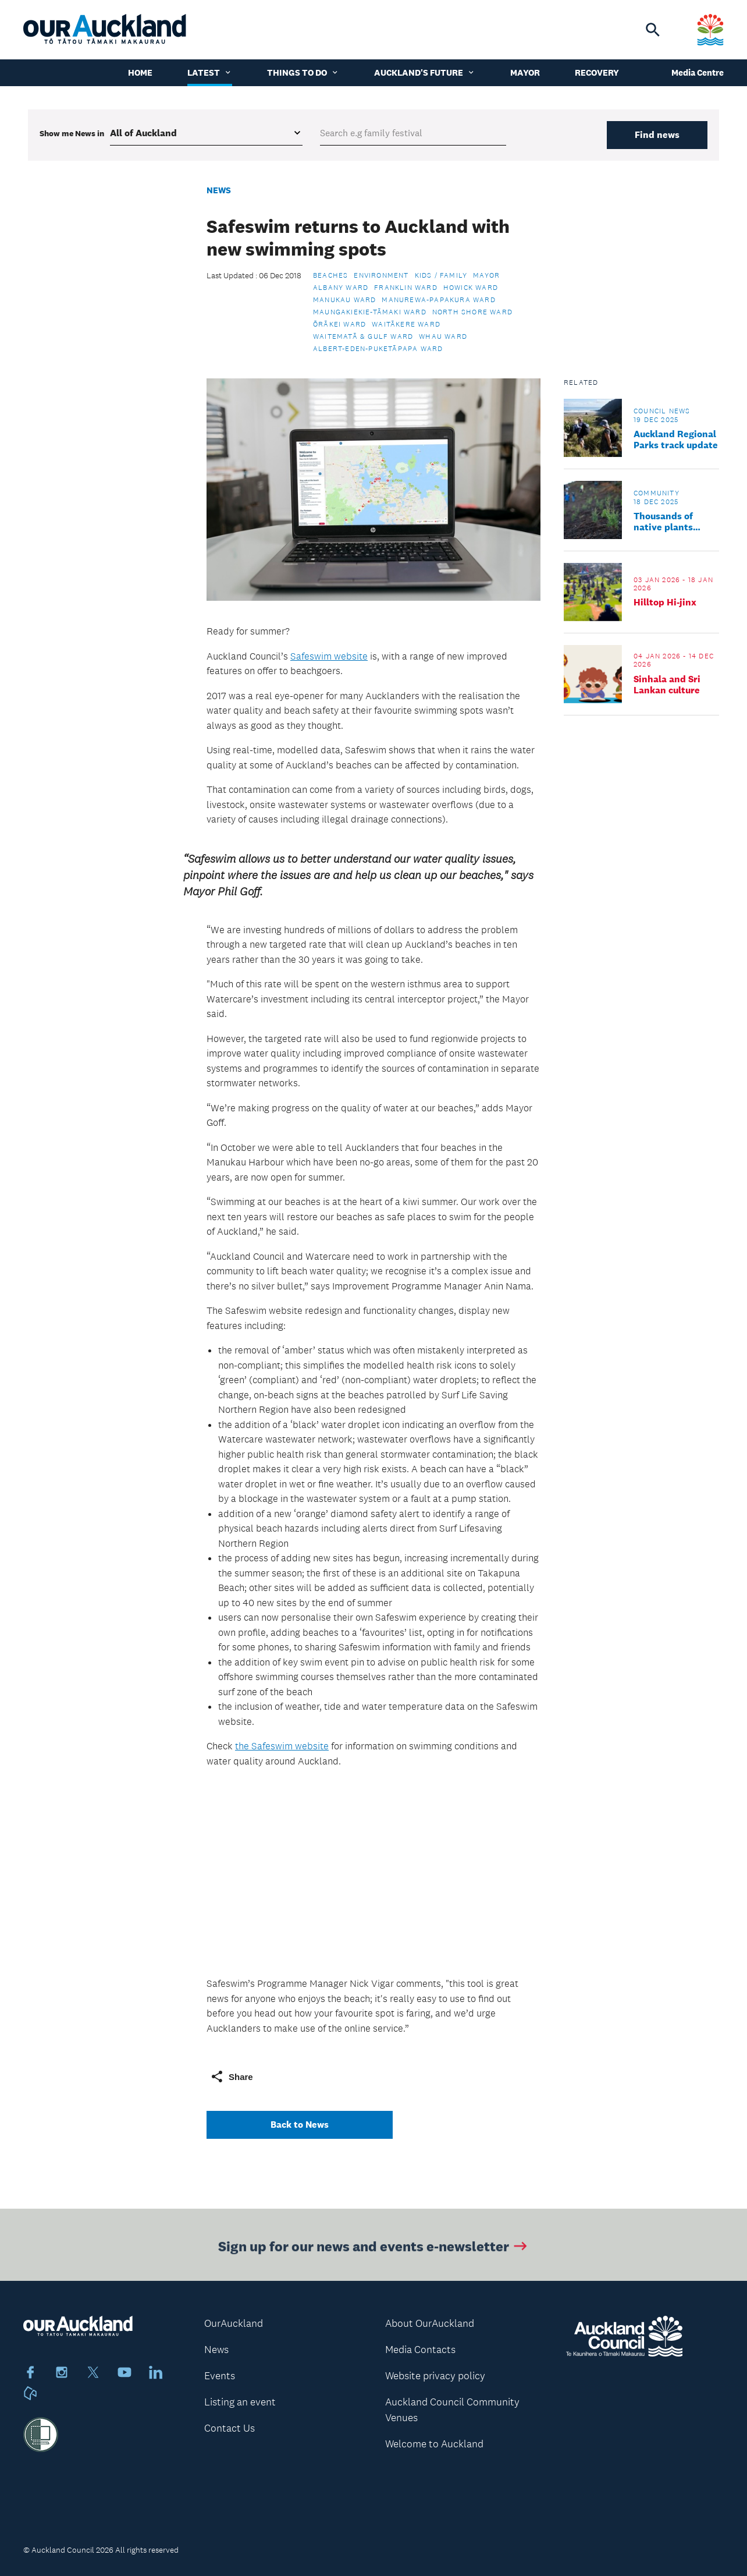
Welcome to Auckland (434, 2443)
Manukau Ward (344, 299)
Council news (662, 411)
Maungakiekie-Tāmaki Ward (369, 312)
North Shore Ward (472, 312)
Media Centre (697, 72)
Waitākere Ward (406, 324)
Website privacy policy (435, 2375)
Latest (209, 72)
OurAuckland (233, 2323)
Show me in (72, 133)
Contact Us (229, 2428)
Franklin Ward (405, 287)
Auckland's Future (424, 72)
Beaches (330, 275)
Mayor (525, 72)
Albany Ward (340, 287)
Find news (657, 135)
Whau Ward (443, 336)
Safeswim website (329, 656)
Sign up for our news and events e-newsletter (373, 2249)
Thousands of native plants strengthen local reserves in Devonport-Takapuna (670, 522)
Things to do (303, 72)
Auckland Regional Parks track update (676, 439)
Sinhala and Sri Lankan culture (667, 685)
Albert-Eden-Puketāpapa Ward (378, 348)
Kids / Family (441, 275)
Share (231, 2077)
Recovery (597, 72)
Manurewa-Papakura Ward (438, 299)
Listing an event (240, 2402)
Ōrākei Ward (339, 324)
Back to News (300, 2124)
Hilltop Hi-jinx (665, 602)
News (219, 190)
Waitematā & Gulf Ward (363, 336)
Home (140, 72)
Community (657, 493)
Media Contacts (420, 2349)
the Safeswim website (282, 1746)
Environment (381, 275)
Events (219, 2375)
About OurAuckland (429, 2323)
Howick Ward (470, 287)
